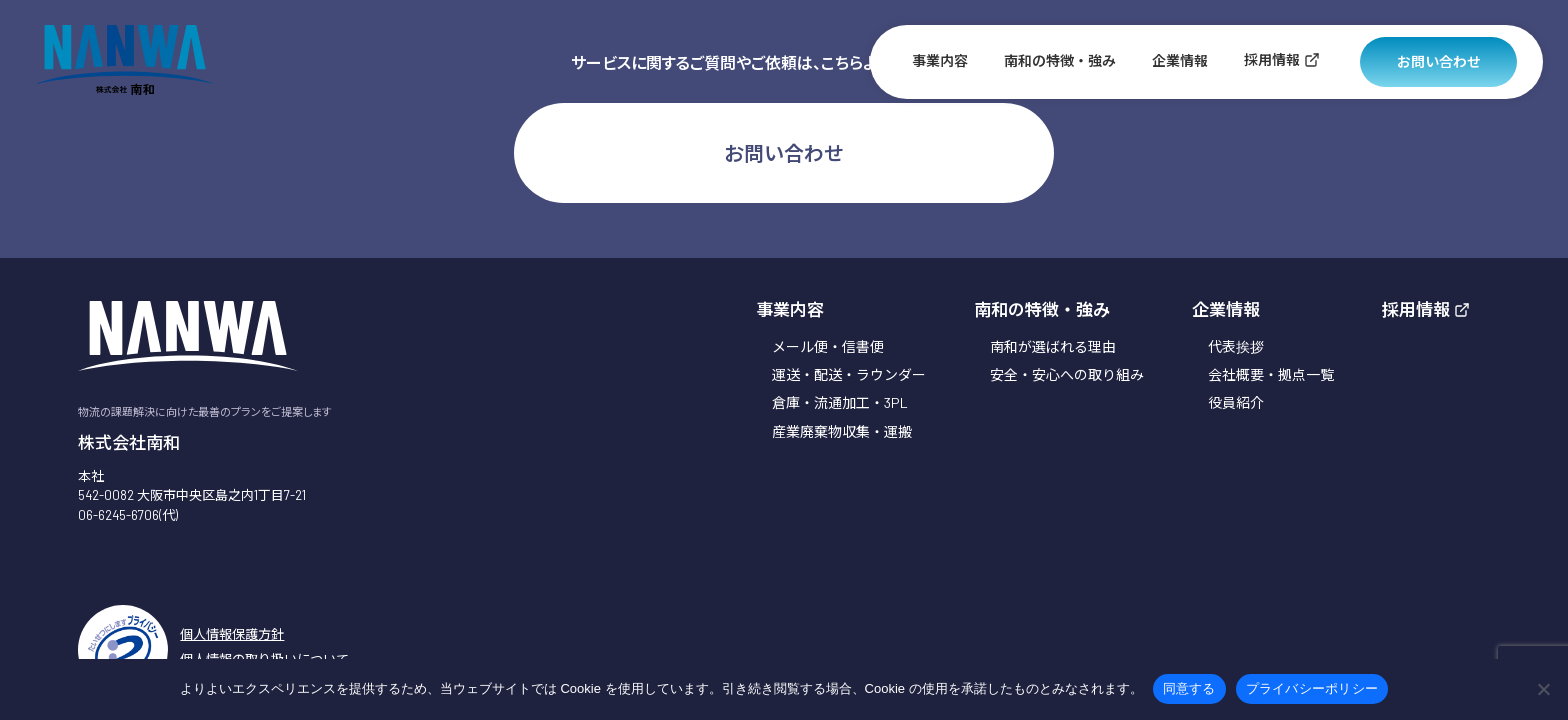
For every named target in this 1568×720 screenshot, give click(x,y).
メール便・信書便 (828, 346)
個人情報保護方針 (232, 634)
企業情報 (1180, 60)
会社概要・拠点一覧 (1271, 374)
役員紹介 (1236, 402)
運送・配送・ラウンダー (849, 374)
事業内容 (940, 60)
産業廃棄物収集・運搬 (842, 431)
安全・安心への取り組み (1067, 374)
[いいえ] (1543, 689)
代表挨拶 (1236, 346)
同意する (1189, 688)
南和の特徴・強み (1060, 60)
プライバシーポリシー (1312, 688)
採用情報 (1282, 59)
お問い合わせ (1439, 61)
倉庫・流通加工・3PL (840, 402)
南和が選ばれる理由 (1053, 346)
